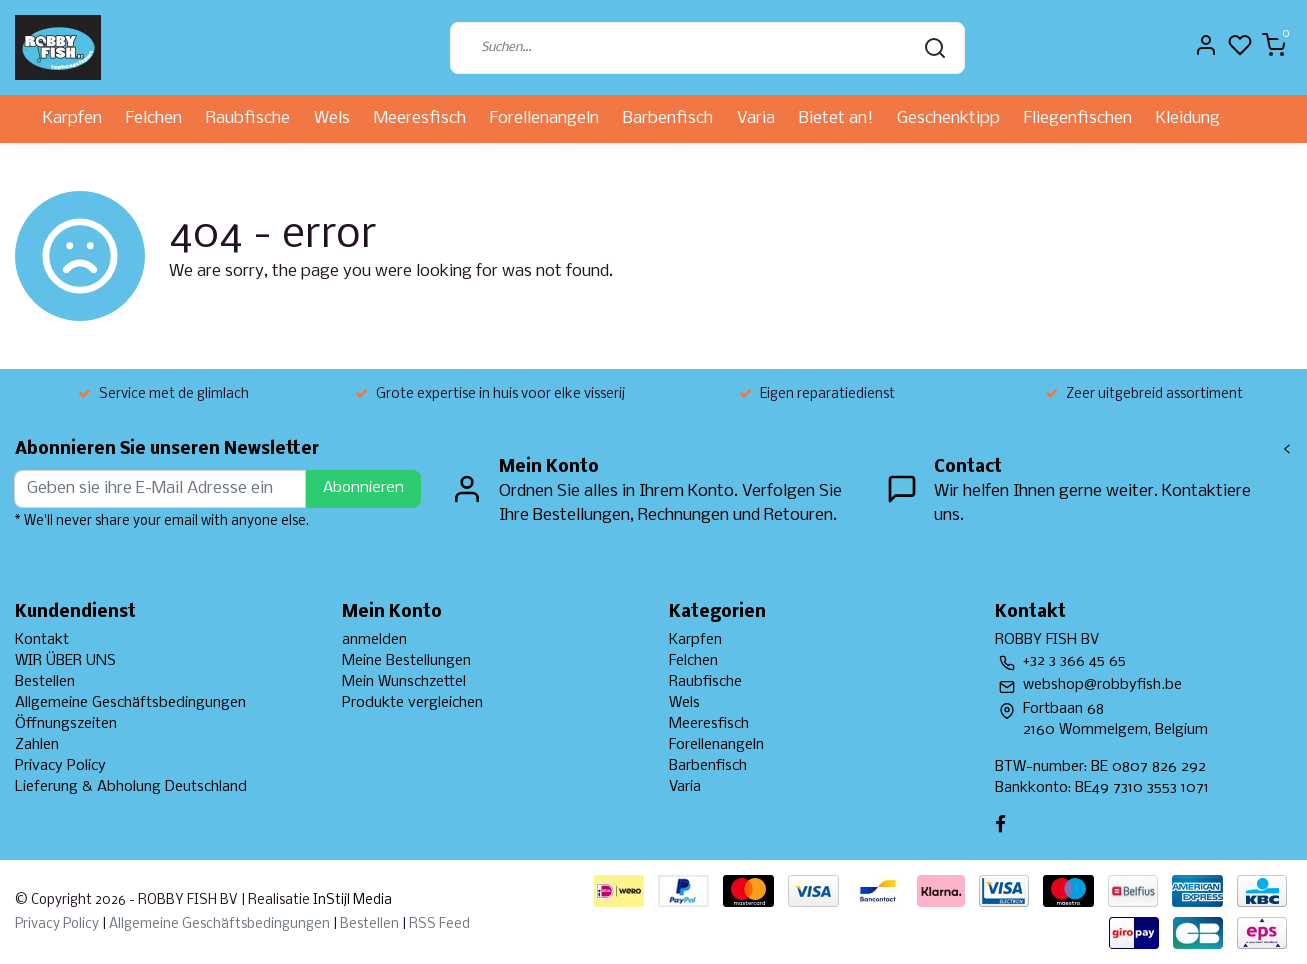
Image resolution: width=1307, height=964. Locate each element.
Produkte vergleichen (412, 703)
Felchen (154, 118)
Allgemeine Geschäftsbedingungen (130, 703)
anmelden (374, 640)
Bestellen (45, 682)
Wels (332, 118)
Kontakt (42, 640)
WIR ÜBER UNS (65, 661)
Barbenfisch (668, 118)
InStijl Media (351, 900)
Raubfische (248, 118)
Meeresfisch (420, 118)
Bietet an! (836, 118)
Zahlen (37, 745)
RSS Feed (439, 924)
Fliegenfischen (1078, 118)
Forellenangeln (544, 118)
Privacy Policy (60, 766)
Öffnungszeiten (66, 724)
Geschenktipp (948, 118)
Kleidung (1188, 118)
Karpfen (72, 118)
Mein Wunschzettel (404, 682)
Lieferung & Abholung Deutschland (131, 787)
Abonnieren (363, 488)
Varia (756, 118)
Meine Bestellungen (406, 661)
